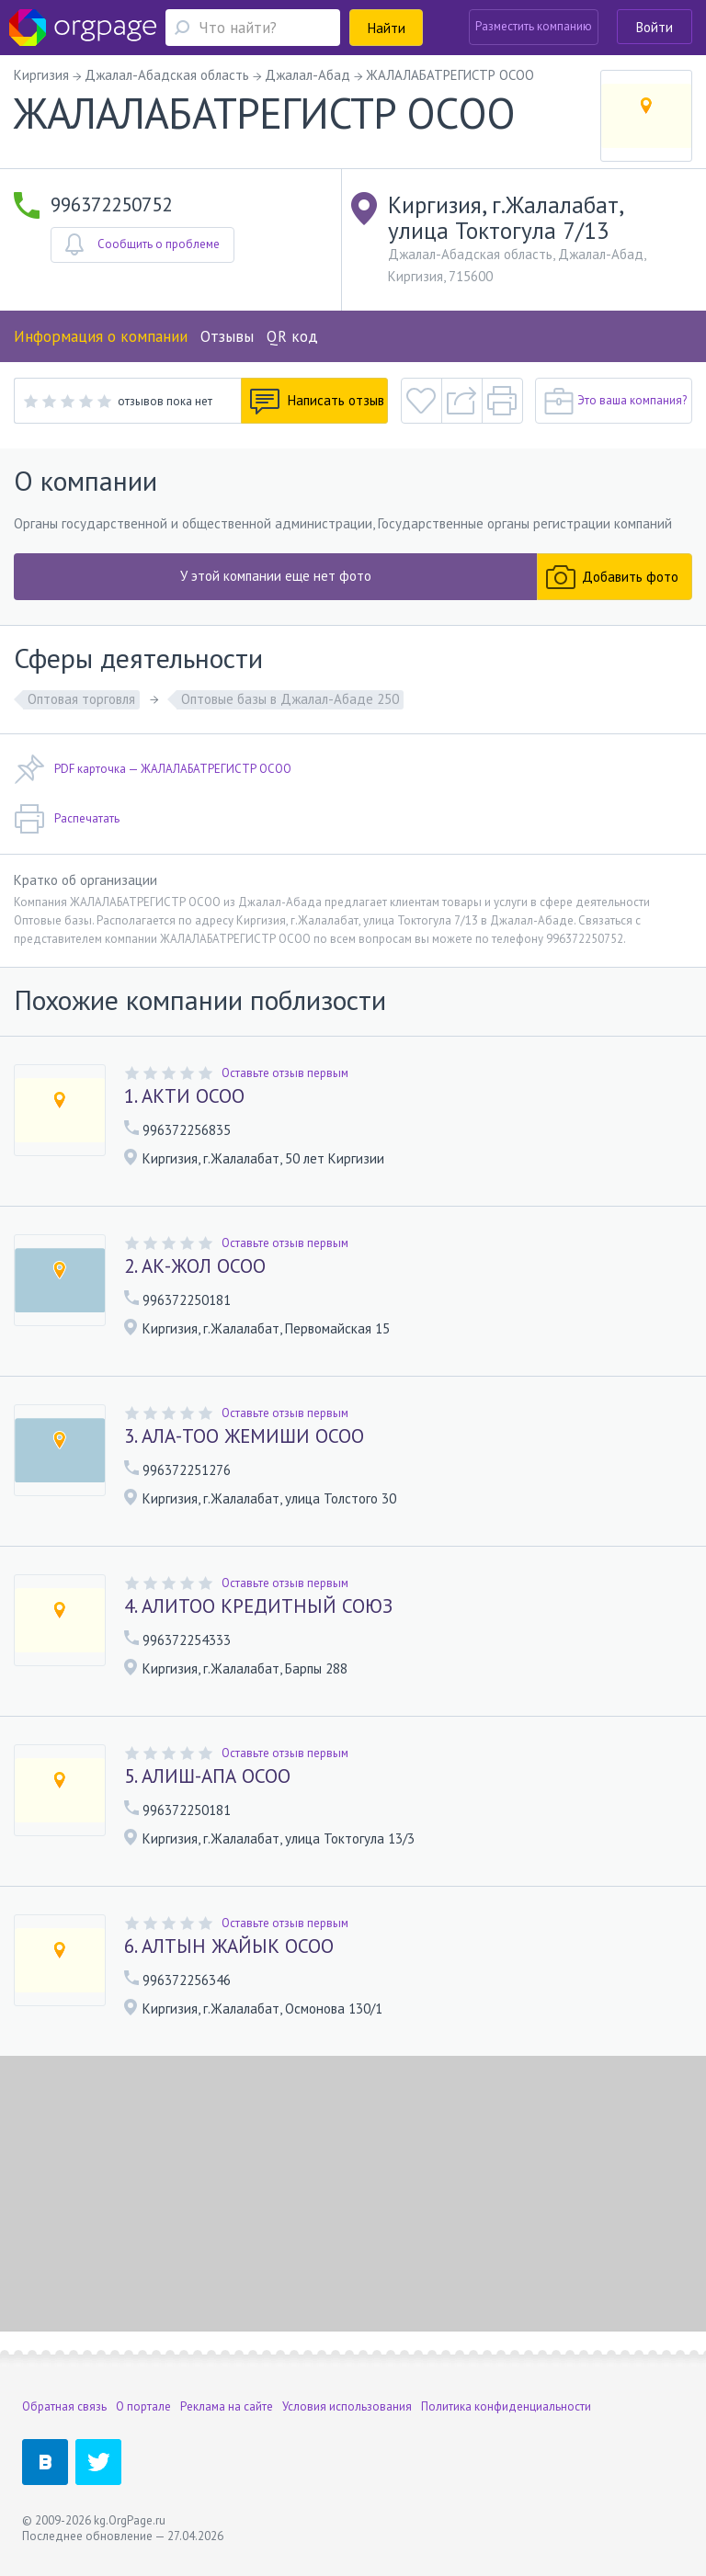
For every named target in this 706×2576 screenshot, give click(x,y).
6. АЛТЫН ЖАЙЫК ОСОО (229, 1946)
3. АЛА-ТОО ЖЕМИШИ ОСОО (244, 1436)
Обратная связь (64, 2406)
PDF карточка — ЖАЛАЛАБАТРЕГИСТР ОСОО (152, 769)
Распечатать (67, 818)
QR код (292, 336)
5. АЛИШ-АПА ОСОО (207, 1776)
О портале (143, 2406)
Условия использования (347, 2406)
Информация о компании (101, 336)
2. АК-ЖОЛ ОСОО (195, 1266)
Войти (654, 27)
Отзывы (227, 336)
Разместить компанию (533, 26)
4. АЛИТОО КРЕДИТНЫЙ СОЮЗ (258, 1606)
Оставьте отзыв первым (285, 1073)
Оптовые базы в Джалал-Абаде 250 (290, 699)
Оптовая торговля (81, 699)
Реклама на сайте (226, 2406)
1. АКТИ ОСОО (184, 1096)
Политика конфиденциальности (506, 2406)
